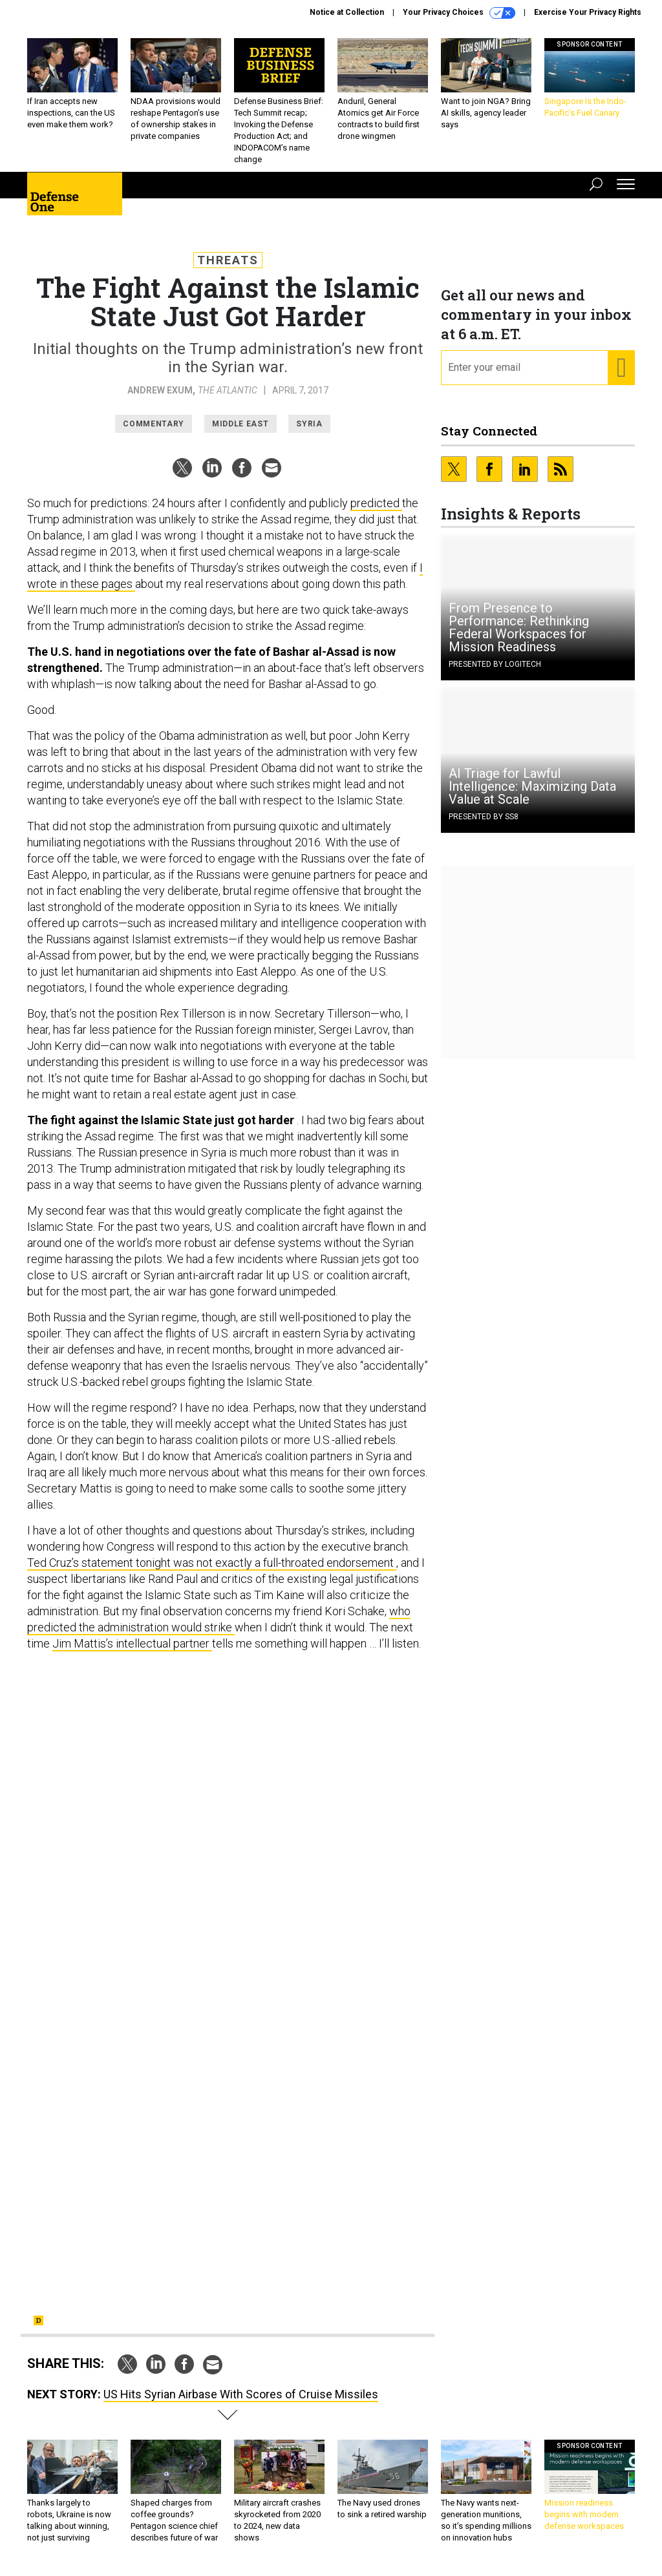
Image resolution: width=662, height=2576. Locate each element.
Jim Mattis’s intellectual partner (132, 1643)
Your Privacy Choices (459, 13)
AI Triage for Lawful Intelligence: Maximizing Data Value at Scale (532, 786)
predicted (376, 503)
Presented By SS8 (483, 816)
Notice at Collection (347, 12)
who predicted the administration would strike (219, 1619)
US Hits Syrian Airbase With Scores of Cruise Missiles (240, 2394)
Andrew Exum (160, 390)
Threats (228, 260)
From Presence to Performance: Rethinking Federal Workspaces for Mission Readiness (519, 627)
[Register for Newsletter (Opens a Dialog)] (621, 367)
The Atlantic (227, 390)
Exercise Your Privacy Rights (587, 12)
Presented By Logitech (495, 664)
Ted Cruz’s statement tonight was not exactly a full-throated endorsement (211, 1562)
